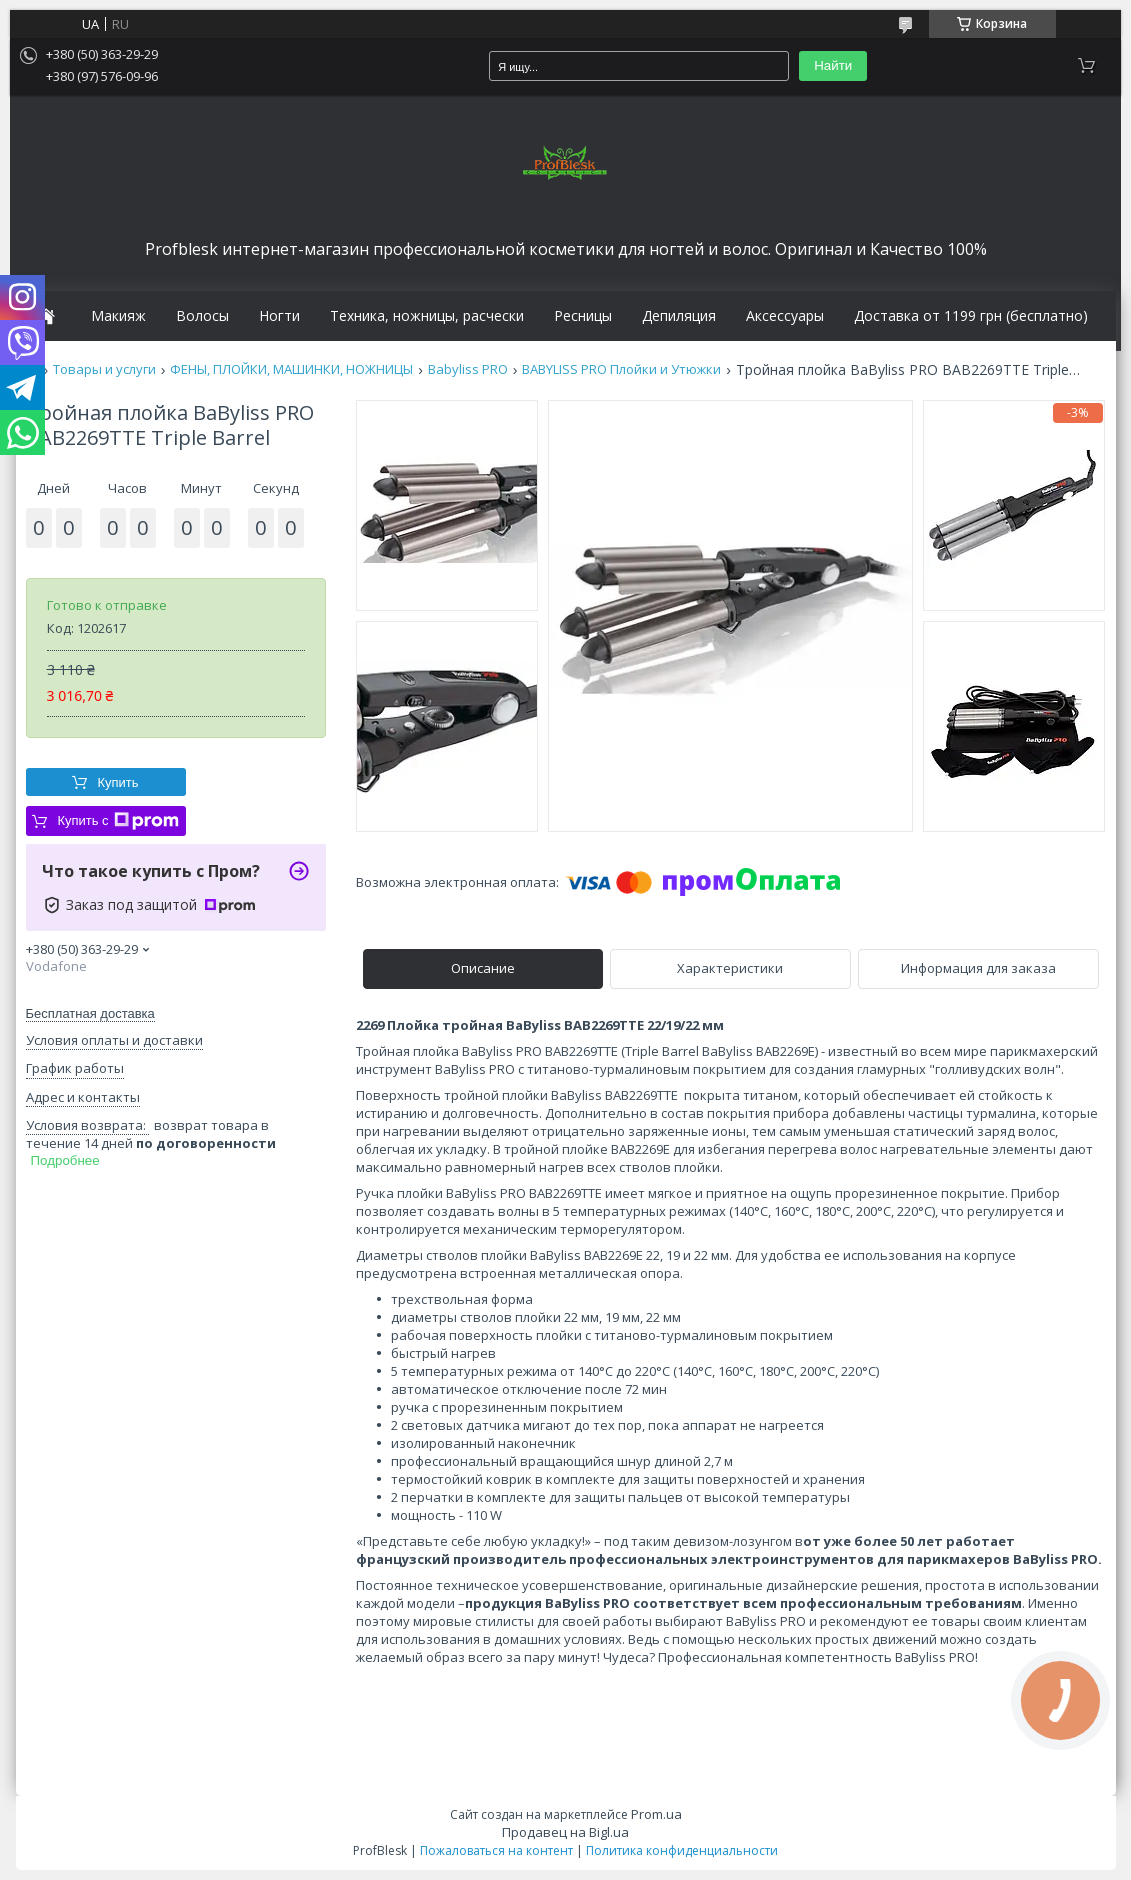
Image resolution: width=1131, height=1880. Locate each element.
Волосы (202, 316)
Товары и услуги (104, 369)
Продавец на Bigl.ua (565, 1832)
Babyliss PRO (468, 369)
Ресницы (583, 316)
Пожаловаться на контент (496, 1850)
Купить (117, 782)
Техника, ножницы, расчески (427, 316)
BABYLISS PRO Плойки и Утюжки (621, 369)
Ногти (279, 316)
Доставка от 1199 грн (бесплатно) (971, 316)
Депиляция (679, 316)
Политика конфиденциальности (682, 1850)
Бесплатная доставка (90, 1013)
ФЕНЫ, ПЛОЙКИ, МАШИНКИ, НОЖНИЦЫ (291, 369)
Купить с (117, 821)
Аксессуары (785, 316)
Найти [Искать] (833, 65)
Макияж (118, 316)
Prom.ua (656, 1814)
